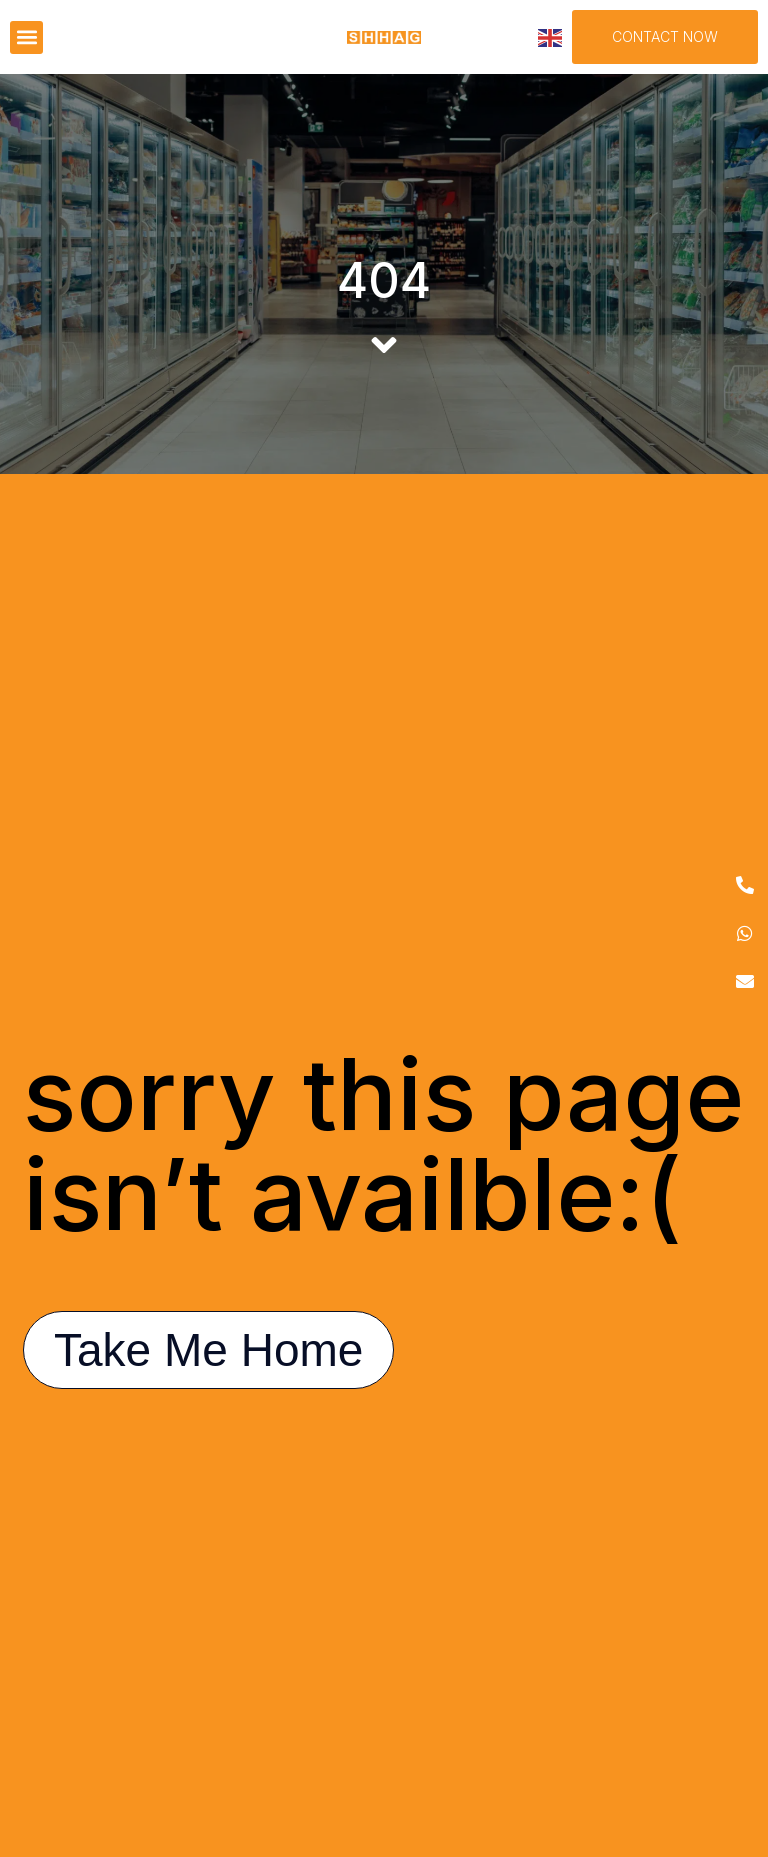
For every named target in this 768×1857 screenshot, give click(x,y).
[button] (26, 37)
